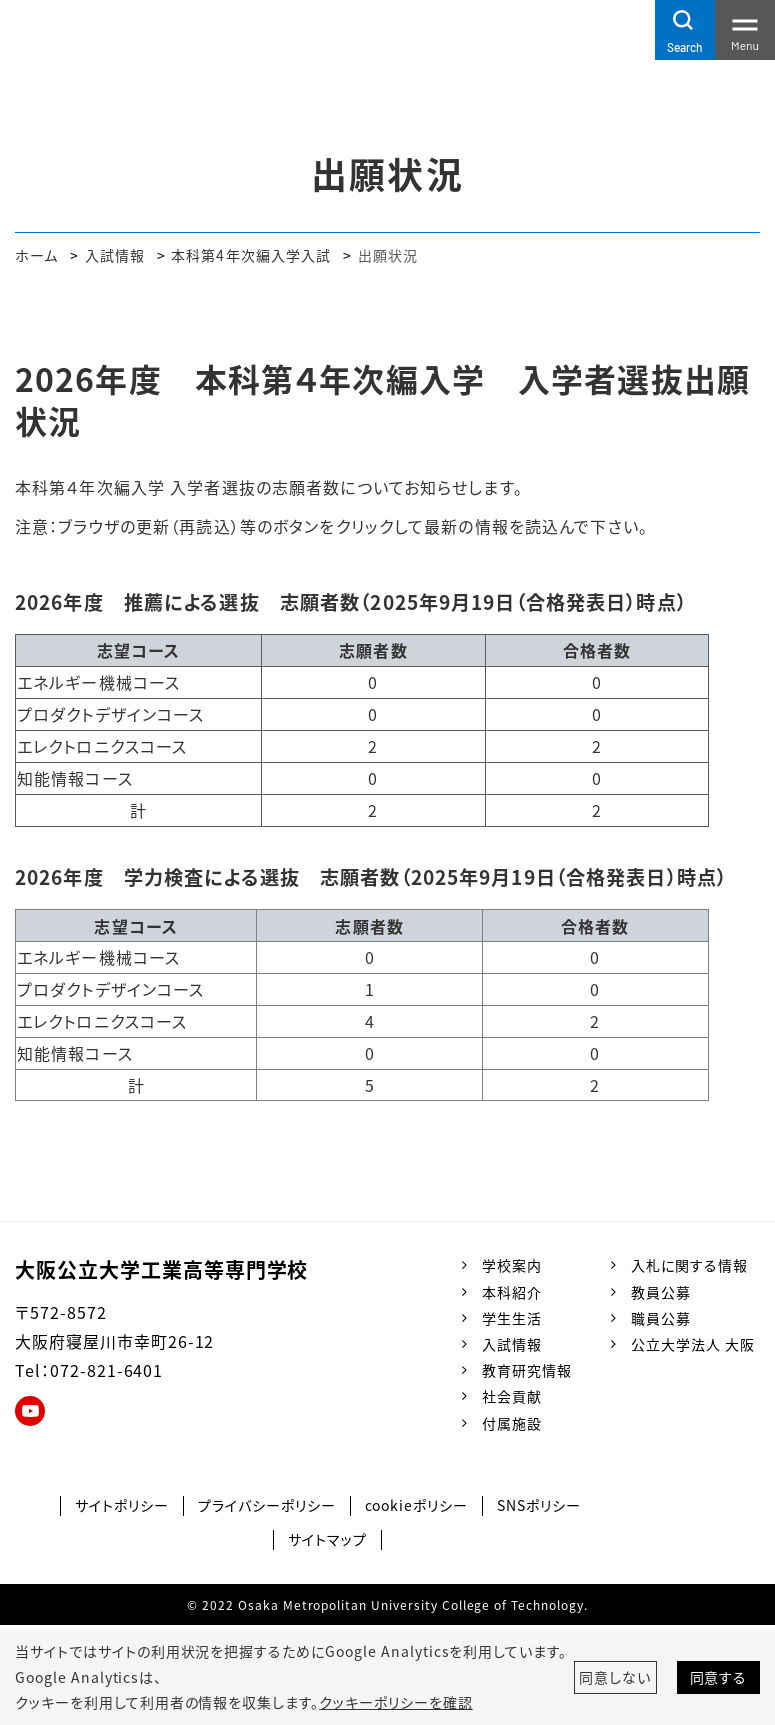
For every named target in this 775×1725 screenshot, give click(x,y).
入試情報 (115, 255)
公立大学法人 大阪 (693, 1344)
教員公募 (661, 1292)
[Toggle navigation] (745, 30)
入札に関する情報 (689, 1265)
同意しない (615, 1677)
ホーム (36, 255)
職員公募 (661, 1318)
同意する (719, 1677)
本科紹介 (512, 1292)
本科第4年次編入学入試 (251, 255)
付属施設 (512, 1423)
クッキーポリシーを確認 (396, 1702)
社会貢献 (512, 1396)
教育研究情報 (527, 1370)
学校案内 (512, 1265)
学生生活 (512, 1318)
